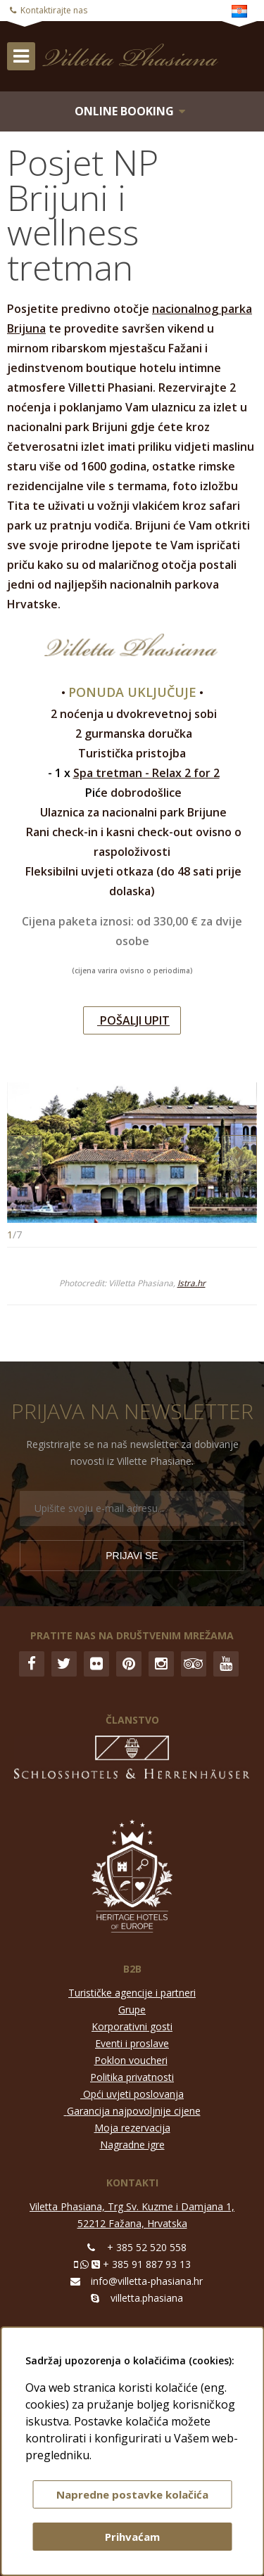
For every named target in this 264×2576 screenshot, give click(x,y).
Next (239, 1152)
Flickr (96, 1664)
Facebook (31, 1664)
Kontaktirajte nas (53, 10)
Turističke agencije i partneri (132, 1992)
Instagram (161, 1664)
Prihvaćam (132, 2537)
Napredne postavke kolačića (132, 2494)
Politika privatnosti (132, 2077)
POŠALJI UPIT (133, 1020)
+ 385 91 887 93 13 (147, 2264)
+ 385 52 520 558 (147, 2247)
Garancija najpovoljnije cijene (134, 2110)
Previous (24, 1152)
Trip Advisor (193, 1664)
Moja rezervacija (132, 2127)
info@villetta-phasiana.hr (147, 2281)
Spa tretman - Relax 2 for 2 (146, 773)
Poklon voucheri (131, 2060)
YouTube (226, 1664)
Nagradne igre (132, 2144)
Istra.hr (191, 1282)
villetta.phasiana (147, 2298)
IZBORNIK (21, 56)
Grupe (132, 2009)
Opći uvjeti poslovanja (133, 2094)
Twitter (64, 1664)
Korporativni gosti (132, 2026)
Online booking (124, 111)
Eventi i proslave (132, 2043)
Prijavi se (132, 1555)
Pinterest (129, 1664)
